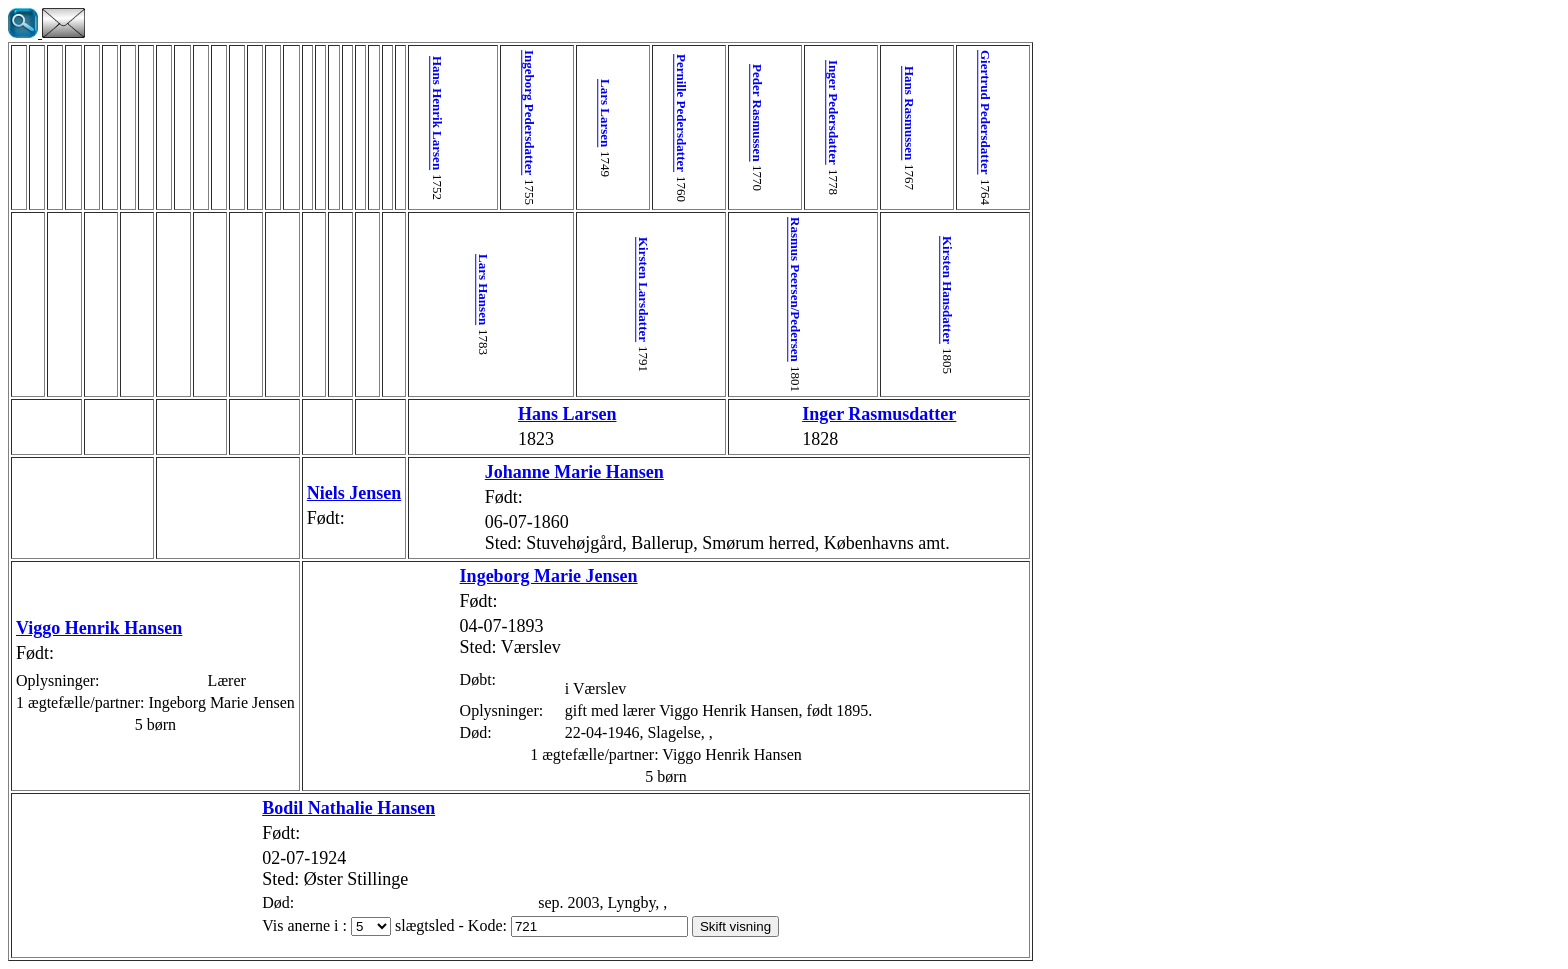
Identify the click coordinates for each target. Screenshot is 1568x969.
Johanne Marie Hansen (502, 472)
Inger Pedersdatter (738, 112)
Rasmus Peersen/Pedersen (708, 289)
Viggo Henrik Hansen (99, 628)
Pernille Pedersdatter (618, 113)
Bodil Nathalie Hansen (277, 808)
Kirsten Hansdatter (828, 290)
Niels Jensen (354, 493)
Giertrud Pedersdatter (858, 112)
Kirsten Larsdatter (588, 289)
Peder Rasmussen (678, 113)
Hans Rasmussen (798, 113)
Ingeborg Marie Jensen (477, 576)
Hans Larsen (527, 414)
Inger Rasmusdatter (768, 414)
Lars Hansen (467, 289)
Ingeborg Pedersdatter (497, 112)
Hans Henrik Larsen (437, 113)
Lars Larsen (558, 113)
